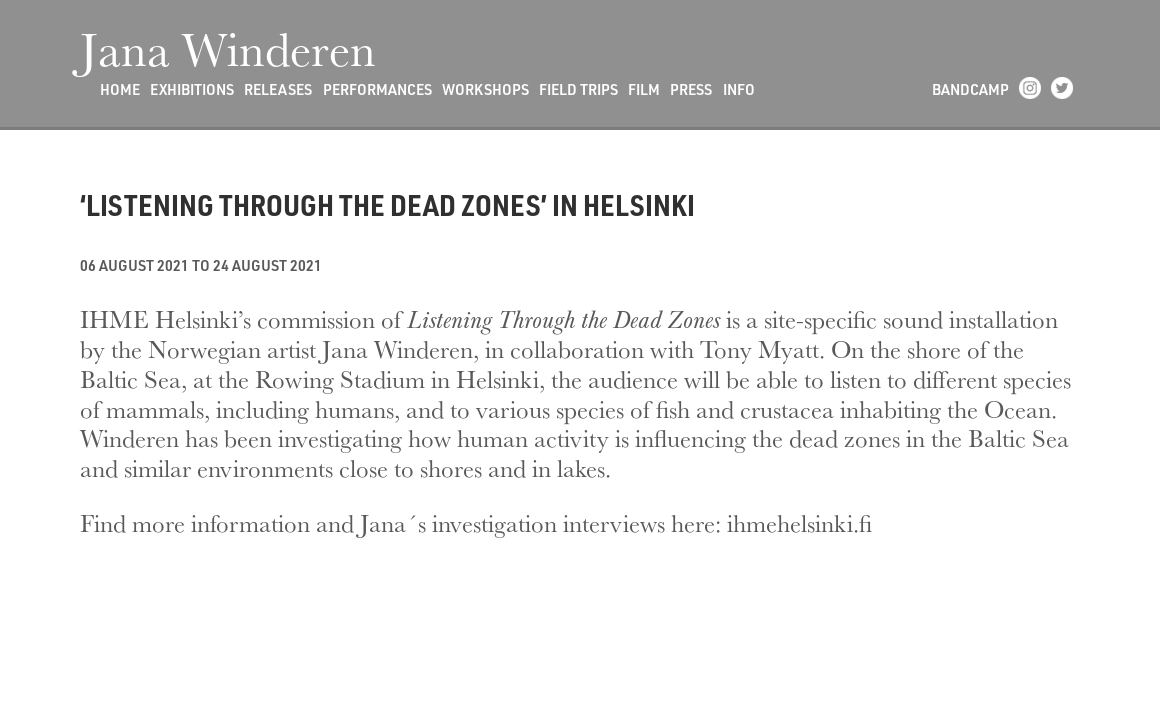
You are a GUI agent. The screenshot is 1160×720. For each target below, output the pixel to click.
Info (739, 89)
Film (644, 89)
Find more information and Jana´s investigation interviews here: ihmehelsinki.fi (476, 523)
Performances (377, 89)
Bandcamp (970, 89)
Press (691, 89)
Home (120, 89)
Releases (278, 89)
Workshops (485, 89)
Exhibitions (192, 89)
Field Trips (578, 89)
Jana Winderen (228, 48)
